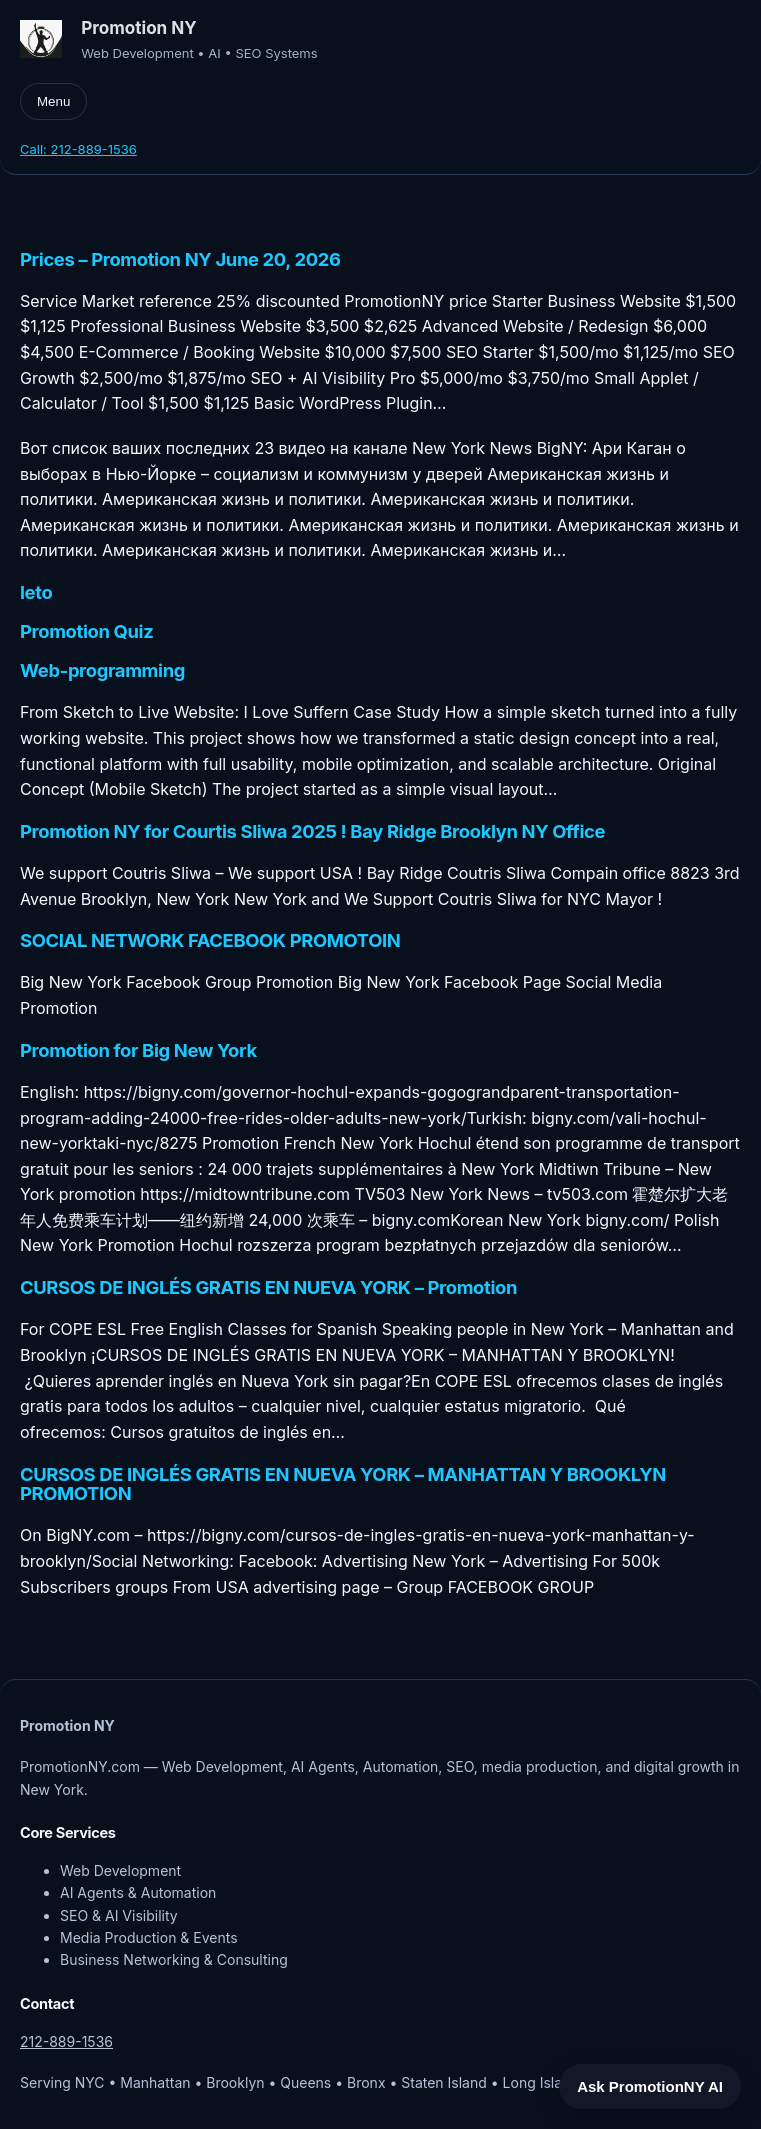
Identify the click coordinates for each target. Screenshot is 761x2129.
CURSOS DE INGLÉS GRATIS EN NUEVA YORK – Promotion (268, 1288)
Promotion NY (139, 27)
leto (36, 593)
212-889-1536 (66, 2041)
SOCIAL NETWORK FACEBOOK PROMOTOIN (210, 941)
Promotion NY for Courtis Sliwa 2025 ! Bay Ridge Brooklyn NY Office (312, 832)
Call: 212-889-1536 (78, 149)
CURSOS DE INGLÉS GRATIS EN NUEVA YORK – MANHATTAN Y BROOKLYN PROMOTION (343, 1485)
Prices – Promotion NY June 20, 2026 (180, 260)
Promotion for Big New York (138, 1051)
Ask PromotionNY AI (650, 2086)
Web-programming (102, 671)
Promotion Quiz (86, 632)
